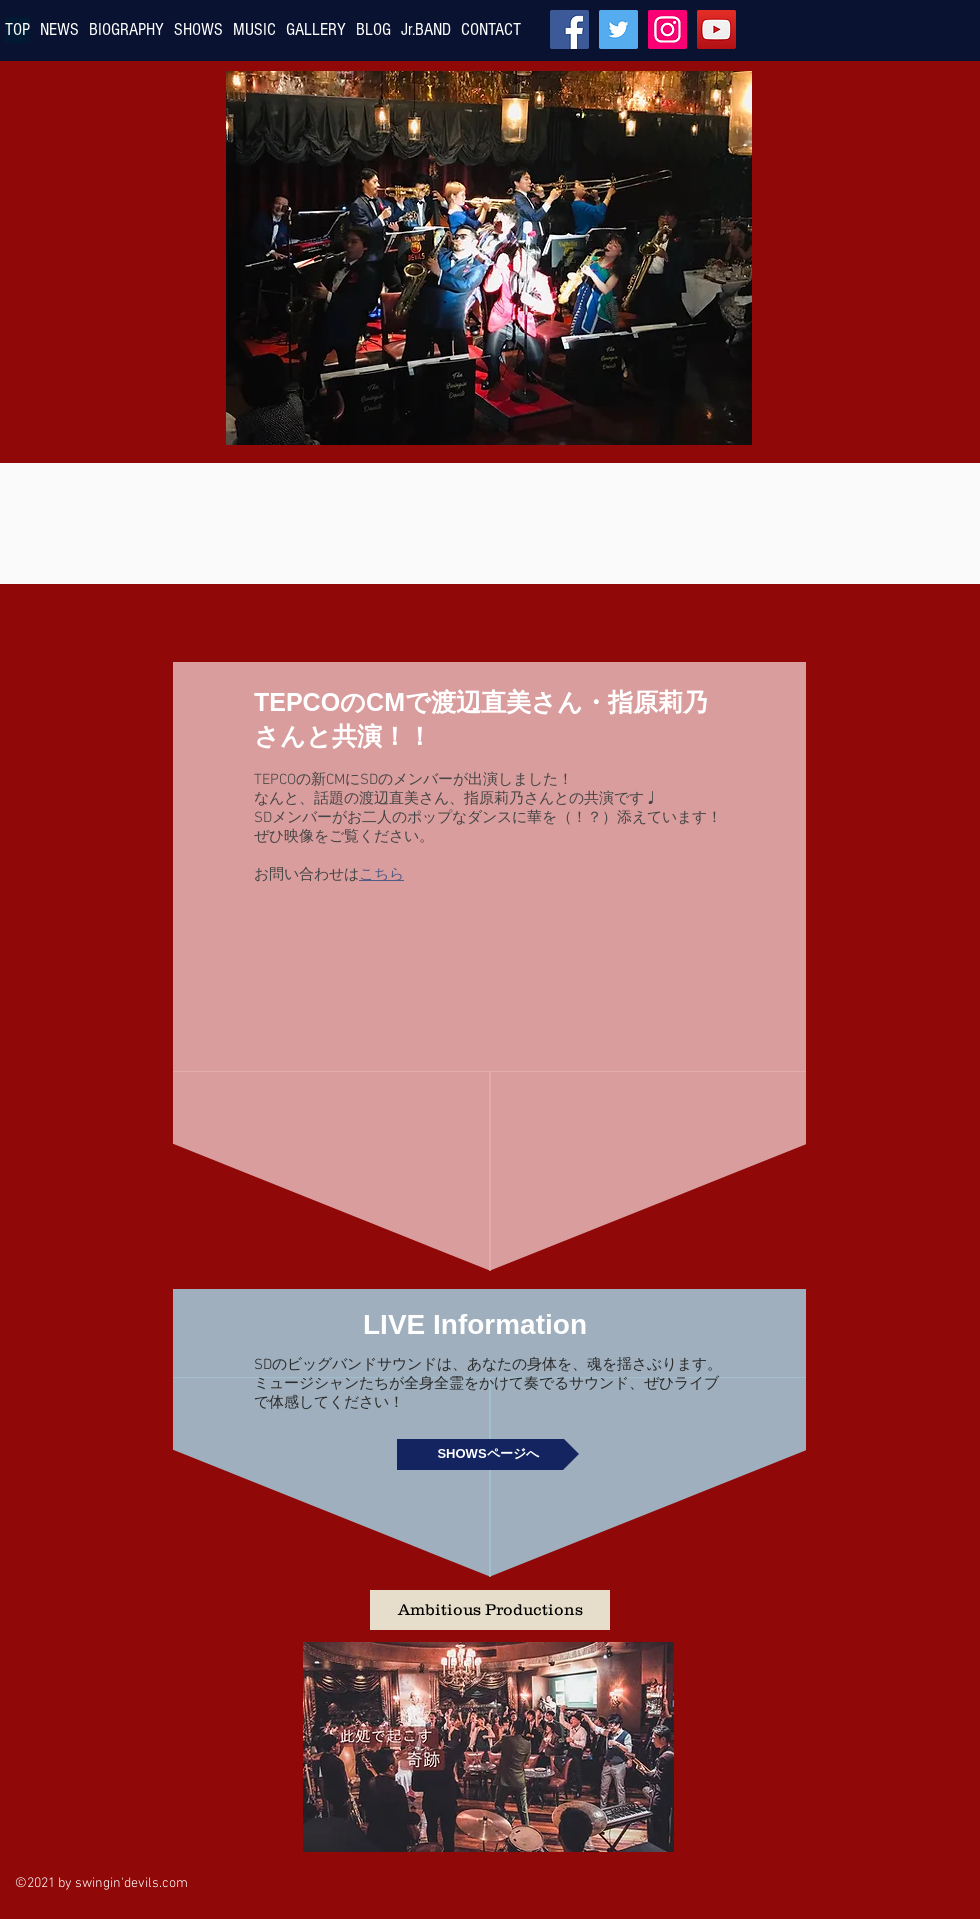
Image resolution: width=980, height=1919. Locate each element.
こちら (381, 873)
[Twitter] (618, 29)
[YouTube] (716, 29)
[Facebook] (569, 29)
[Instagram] (667, 29)
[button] (490, 1610)
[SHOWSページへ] (488, 1454)
